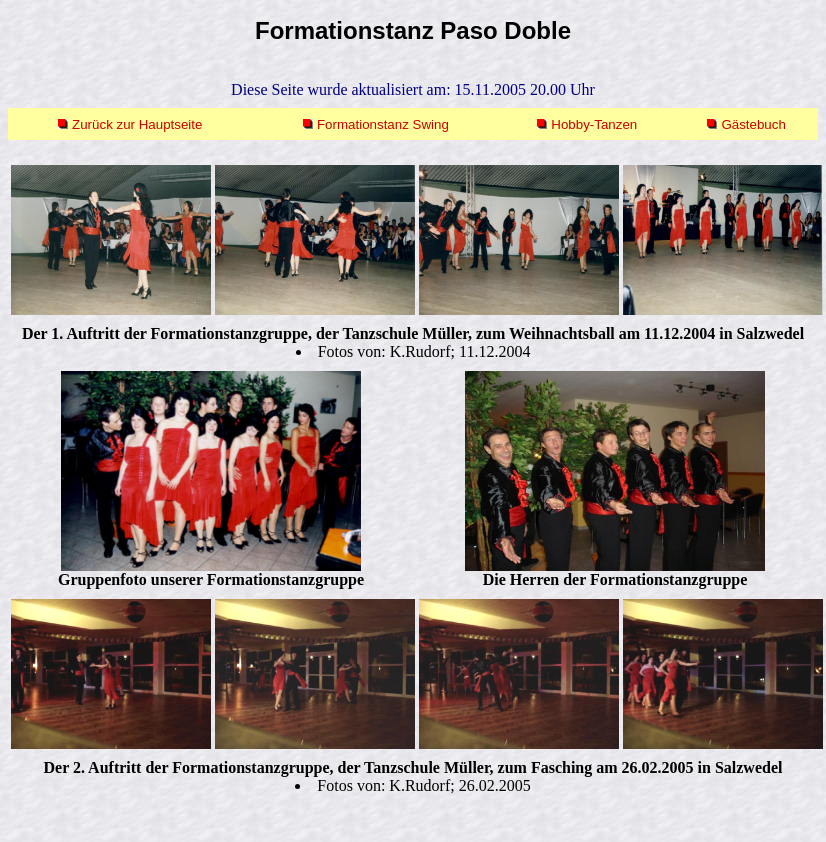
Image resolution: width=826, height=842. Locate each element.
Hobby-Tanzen (594, 124)
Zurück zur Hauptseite (137, 124)
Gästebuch (753, 124)
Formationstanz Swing (383, 124)
